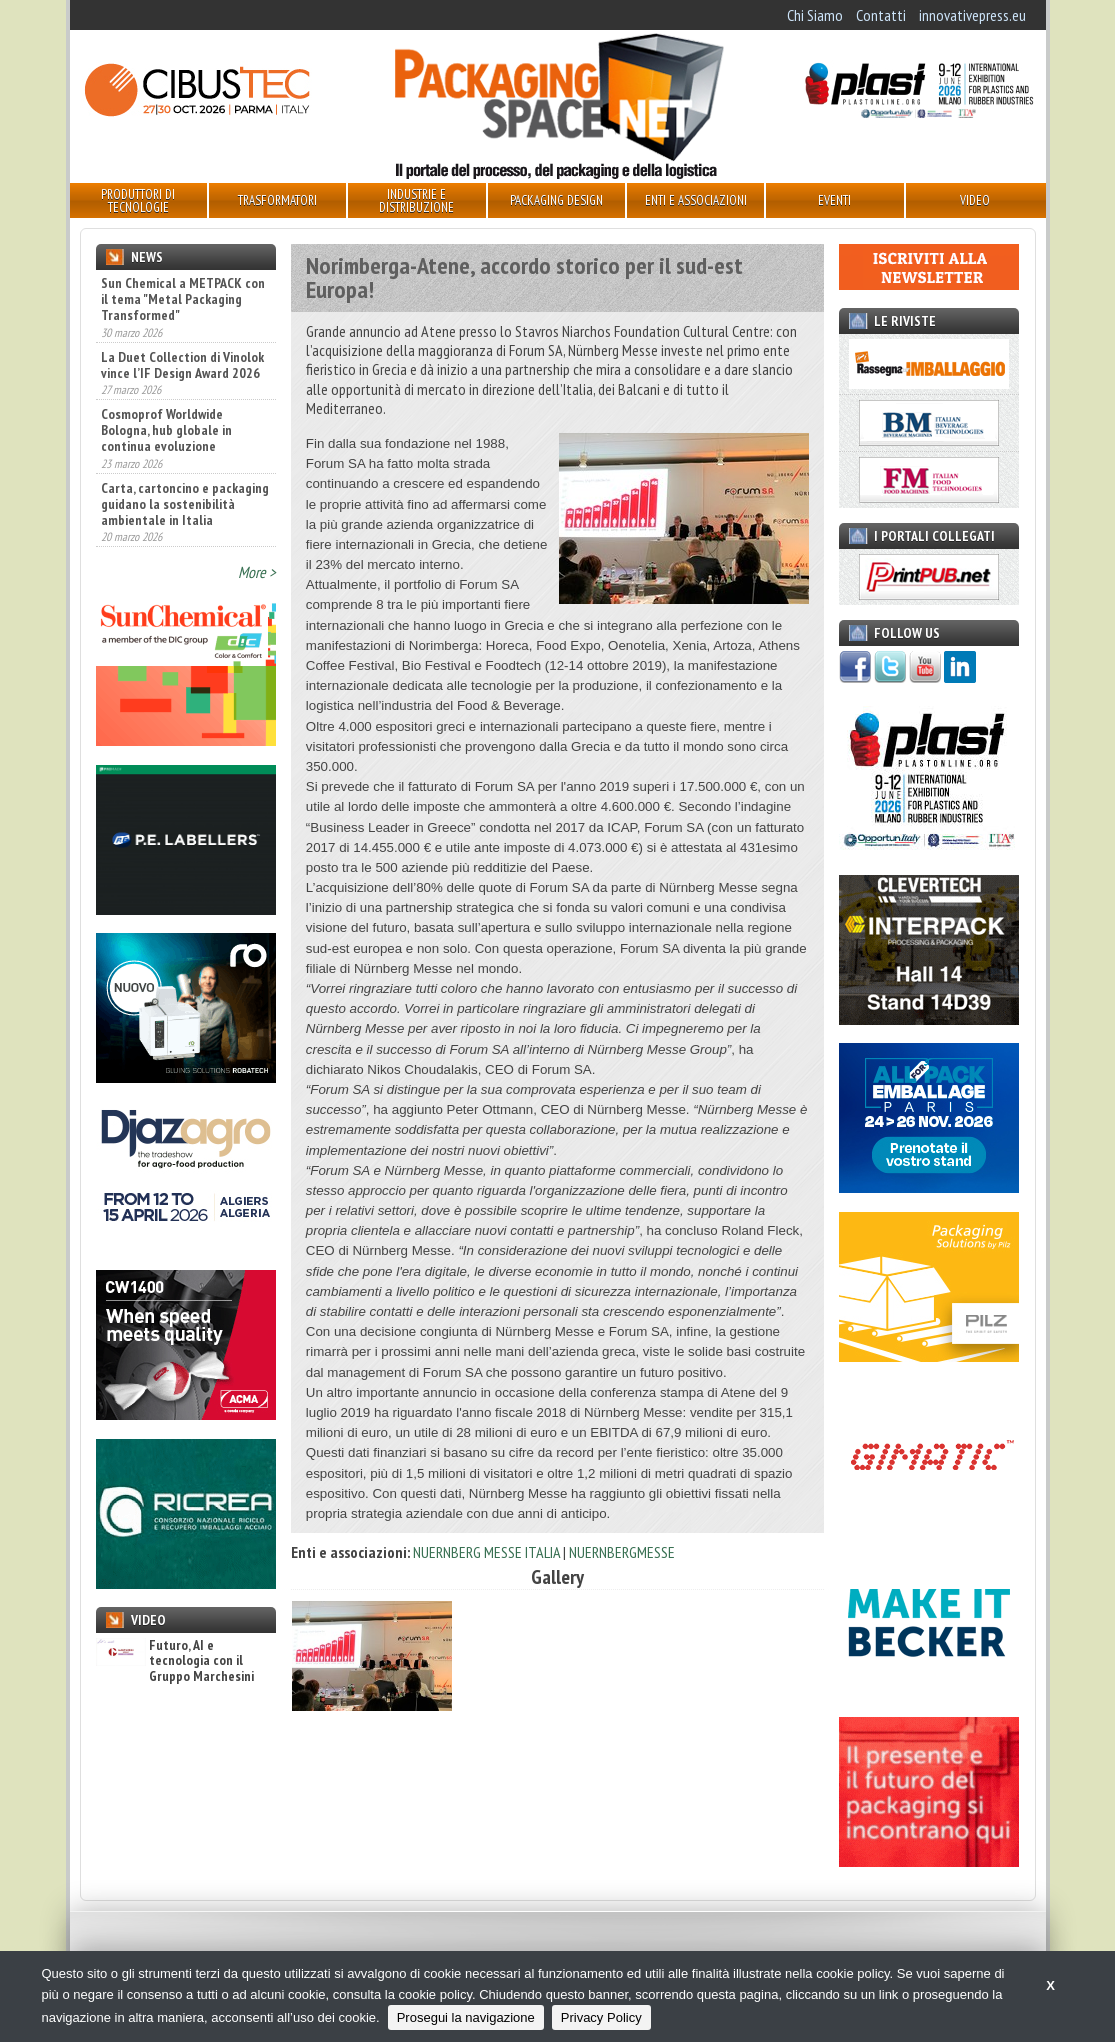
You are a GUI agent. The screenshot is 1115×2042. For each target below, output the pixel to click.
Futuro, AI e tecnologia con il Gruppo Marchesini (175, 1661)
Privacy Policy (601, 2017)
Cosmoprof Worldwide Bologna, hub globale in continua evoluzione (166, 430)
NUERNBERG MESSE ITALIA (486, 1552)
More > (257, 572)
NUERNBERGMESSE (622, 1552)
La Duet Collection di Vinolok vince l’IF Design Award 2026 (182, 365)
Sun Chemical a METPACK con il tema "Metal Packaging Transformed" (183, 299)
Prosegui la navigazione (466, 2017)
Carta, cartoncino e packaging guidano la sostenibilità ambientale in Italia (185, 504)
